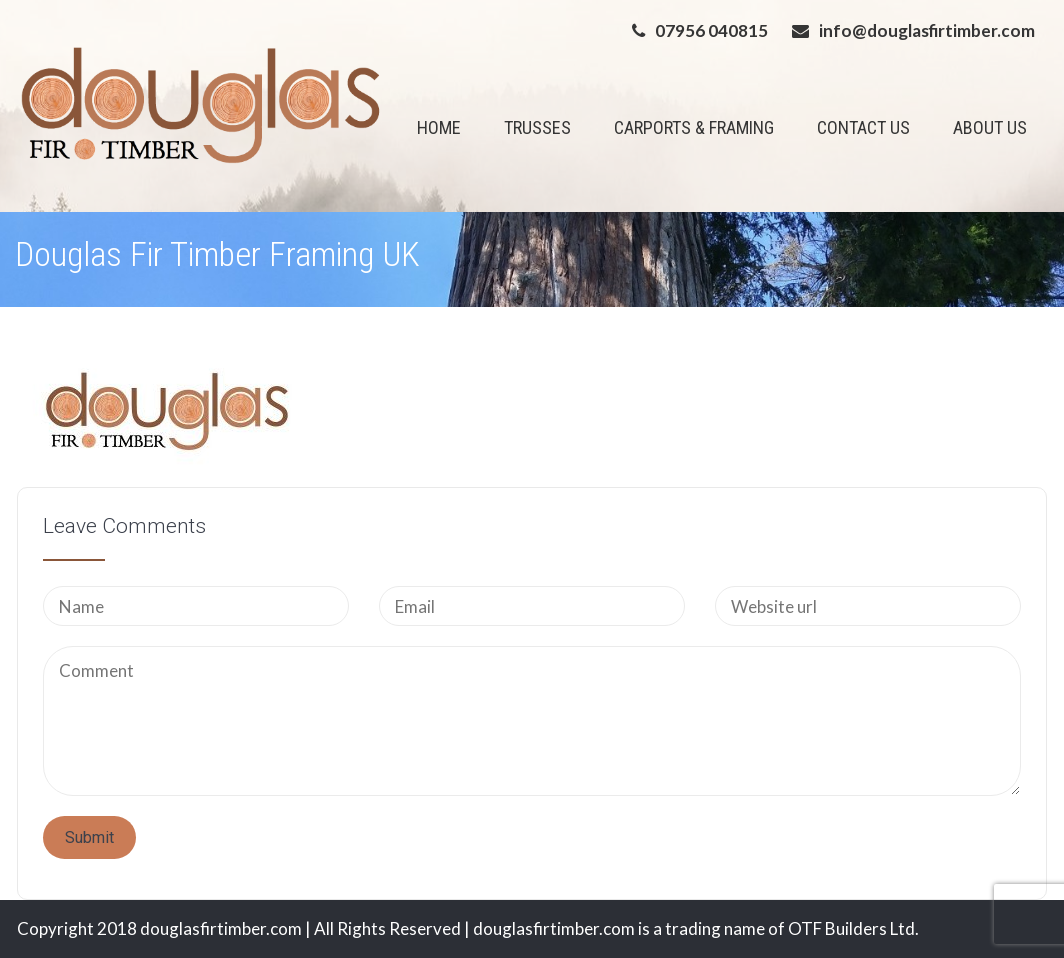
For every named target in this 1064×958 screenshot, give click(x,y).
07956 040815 (711, 30)
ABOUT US (990, 127)
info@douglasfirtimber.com (927, 30)
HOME (439, 127)
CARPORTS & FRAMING (694, 127)
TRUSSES (537, 127)
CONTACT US (863, 127)
